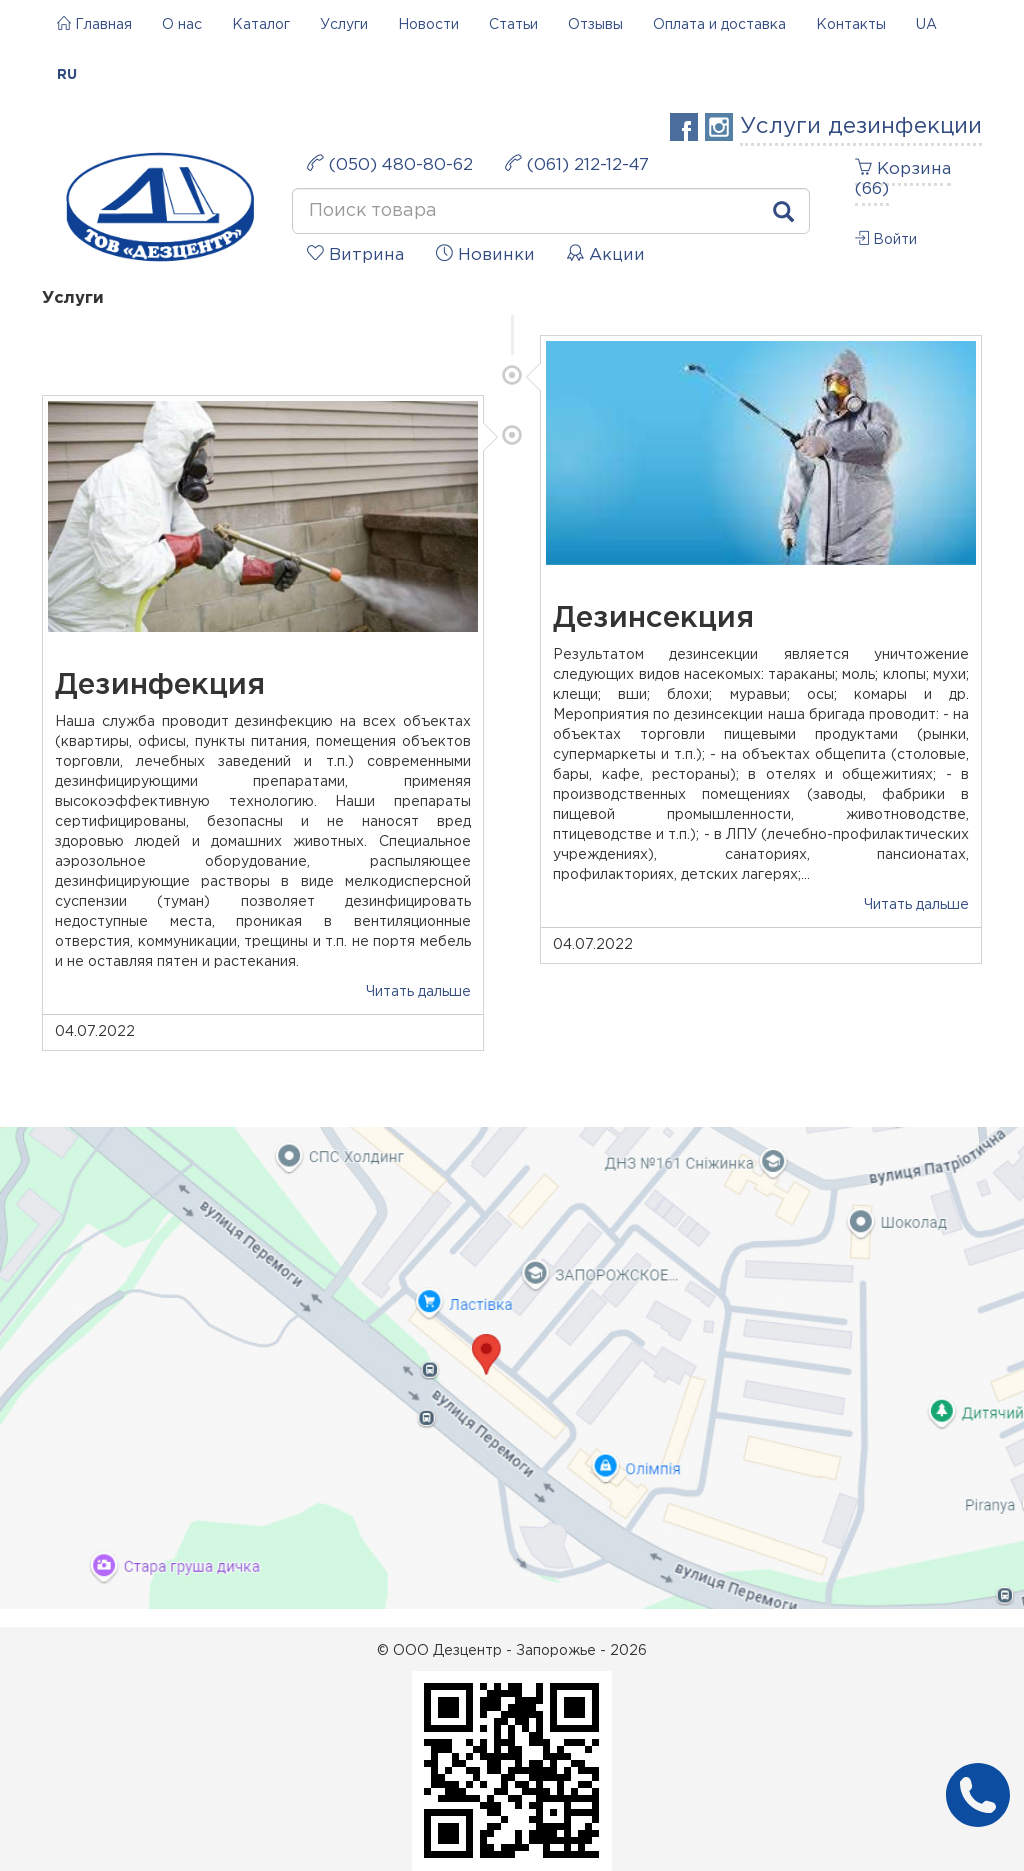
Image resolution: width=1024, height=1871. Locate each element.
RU (67, 75)
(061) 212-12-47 (577, 163)
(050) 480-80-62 (390, 163)
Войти (886, 238)
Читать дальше (916, 905)
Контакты (851, 25)
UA (926, 25)
